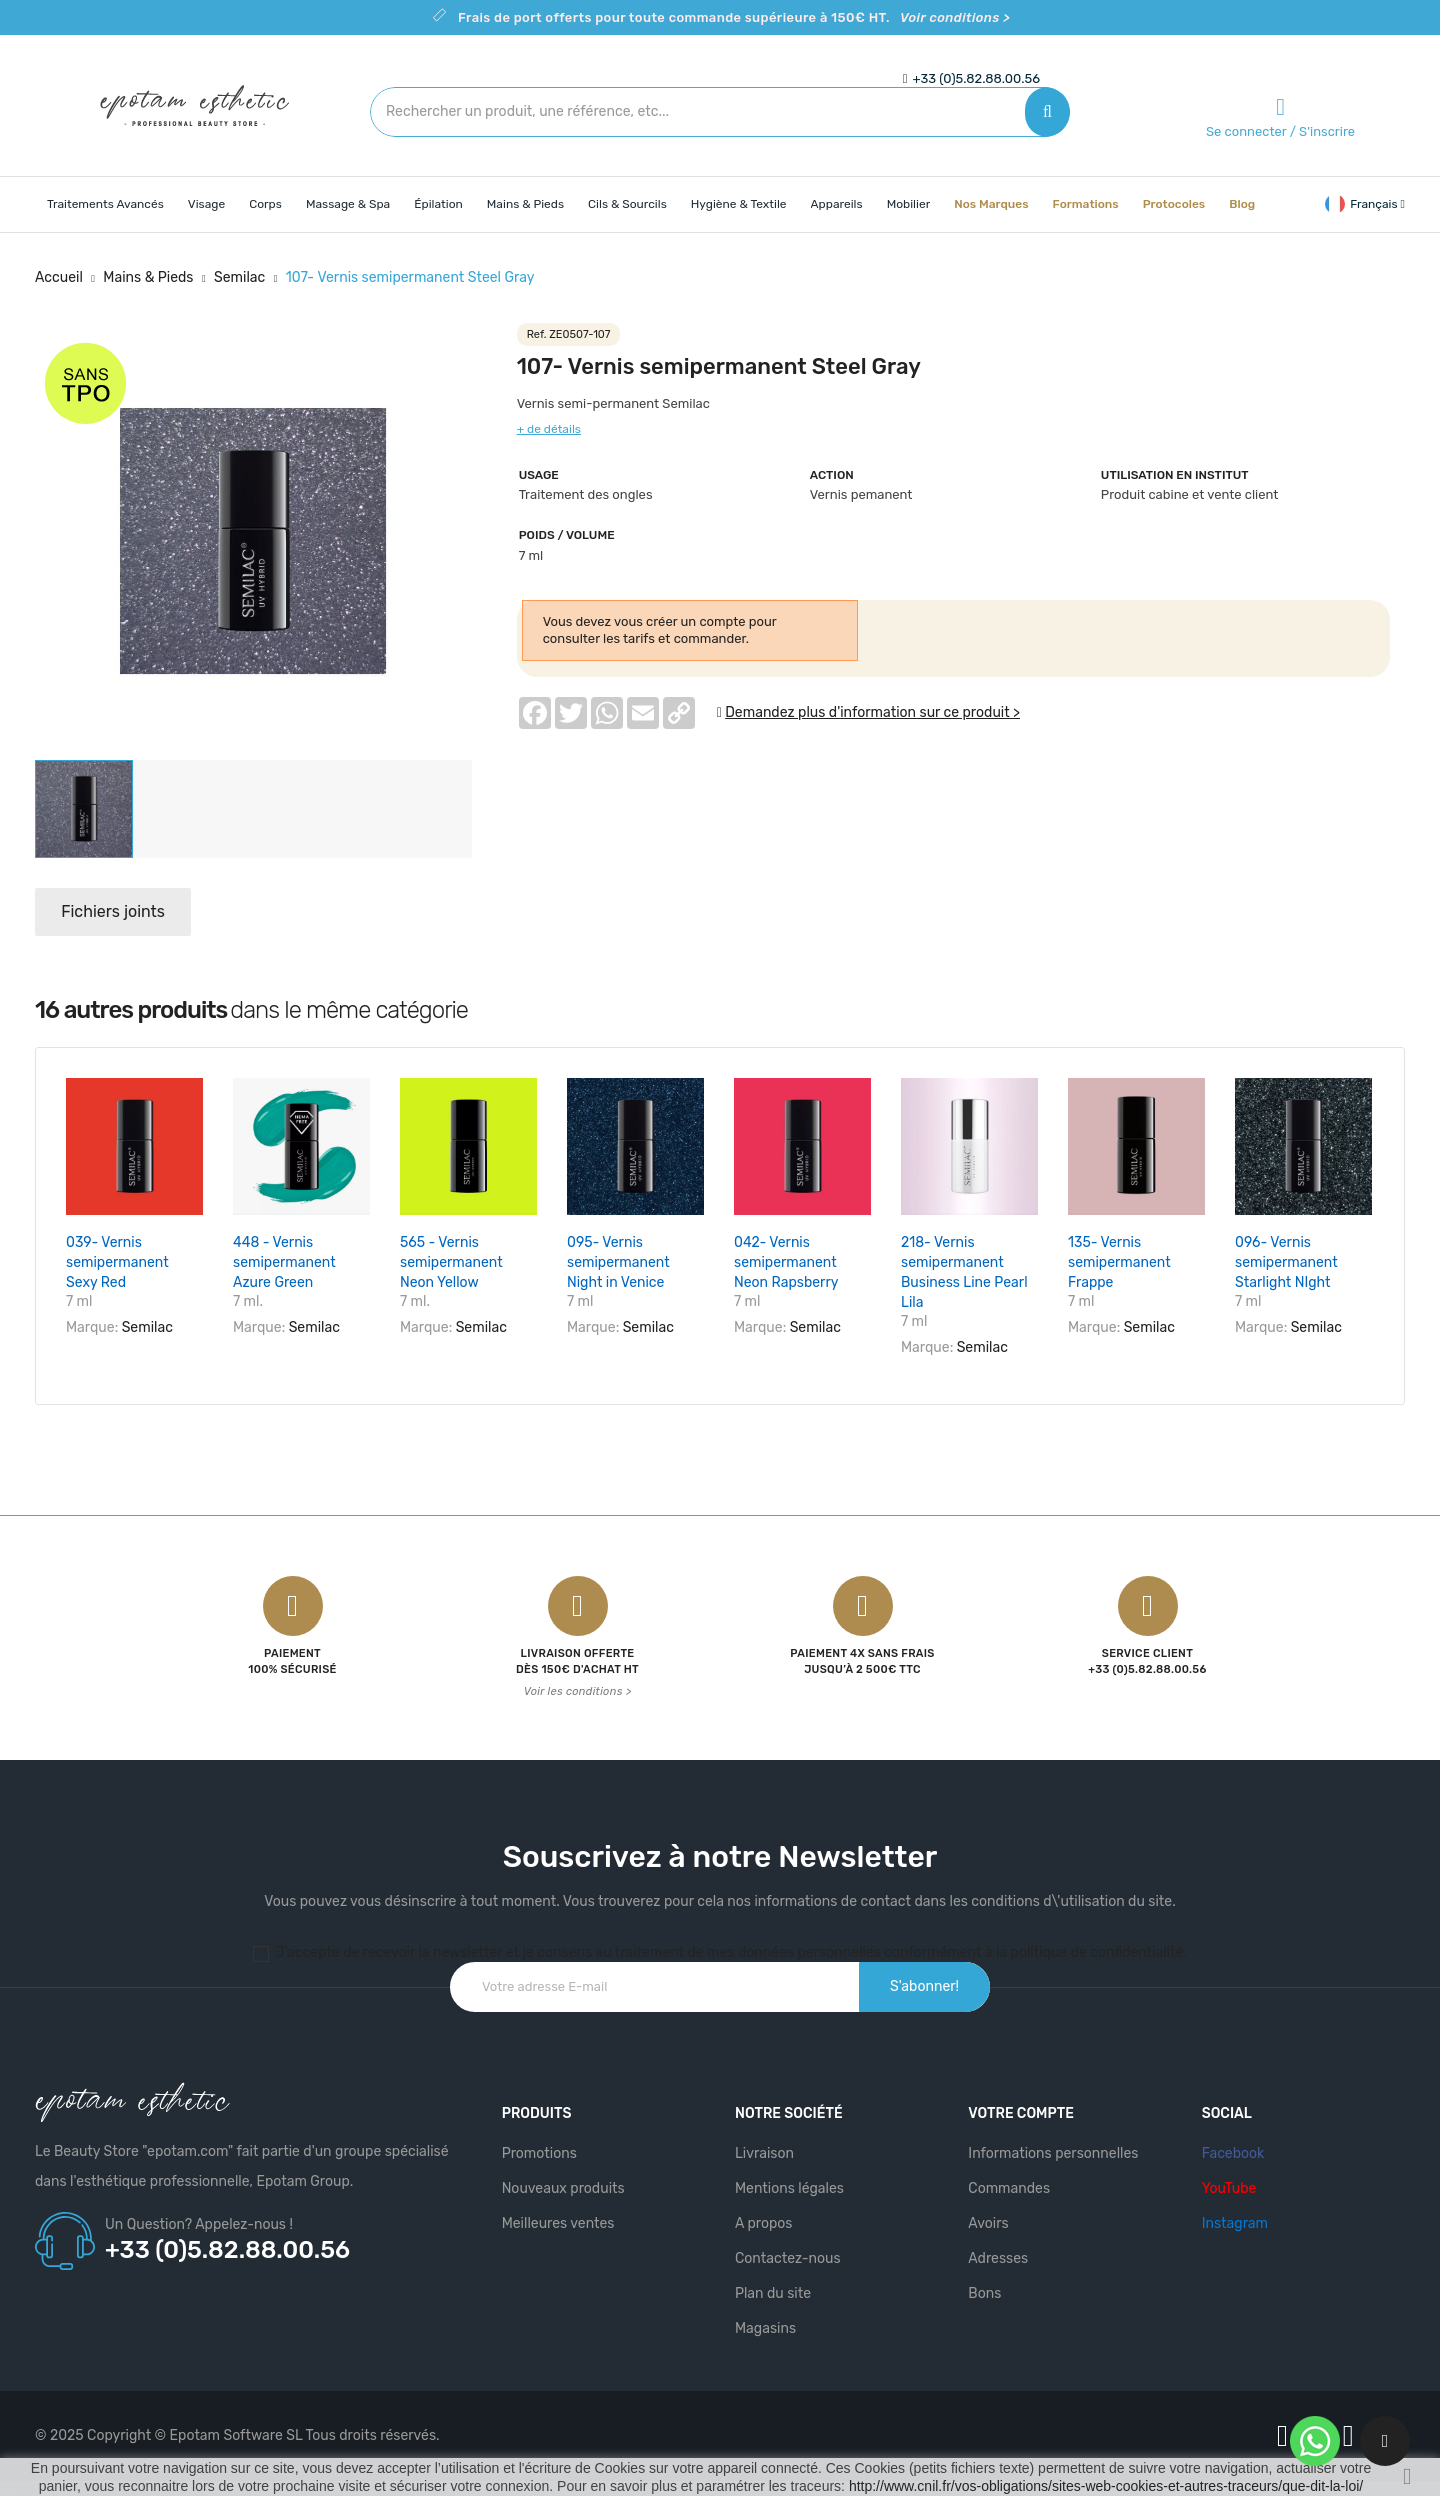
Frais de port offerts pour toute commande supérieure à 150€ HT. (734, 17)
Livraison (764, 2150)
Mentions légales (789, 2185)
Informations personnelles (1053, 2150)
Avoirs (988, 2220)
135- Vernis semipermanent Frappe (1119, 1262)
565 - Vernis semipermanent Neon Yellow (451, 1262)
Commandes (1009, 2185)
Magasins (765, 2325)
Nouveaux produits (563, 2185)
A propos (764, 2220)
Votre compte (1021, 2110)
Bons (984, 2290)
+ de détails (549, 429)
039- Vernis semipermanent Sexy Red (117, 1262)
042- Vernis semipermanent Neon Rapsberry (786, 1262)
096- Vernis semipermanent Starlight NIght (1286, 1262)
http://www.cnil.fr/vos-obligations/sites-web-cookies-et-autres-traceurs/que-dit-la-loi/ (1106, 2486)
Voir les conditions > (578, 1688)
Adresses (998, 2255)
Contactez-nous (788, 2255)
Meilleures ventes (558, 2220)
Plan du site (773, 2290)
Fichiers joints (117, 911)
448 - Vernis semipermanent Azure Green (284, 1262)
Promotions (539, 2150)
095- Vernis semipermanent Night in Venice (618, 1262)
